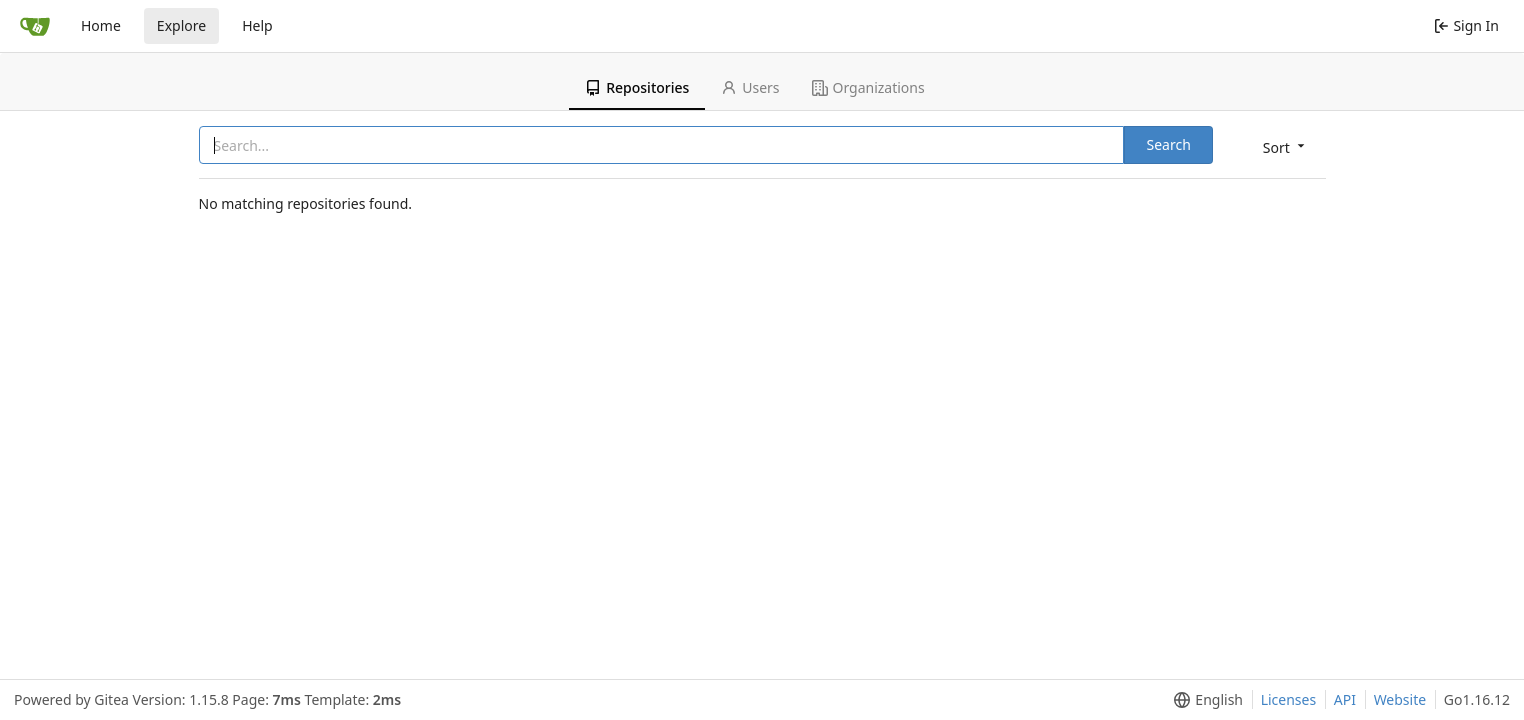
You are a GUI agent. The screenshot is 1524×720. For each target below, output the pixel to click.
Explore (181, 25)
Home (101, 25)
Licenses (1289, 699)
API (1345, 699)
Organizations (868, 87)
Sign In (1466, 25)
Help (257, 25)
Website (1400, 699)
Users (750, 87)
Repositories (637, 87)
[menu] (1285, 146)
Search (1168, 144)
